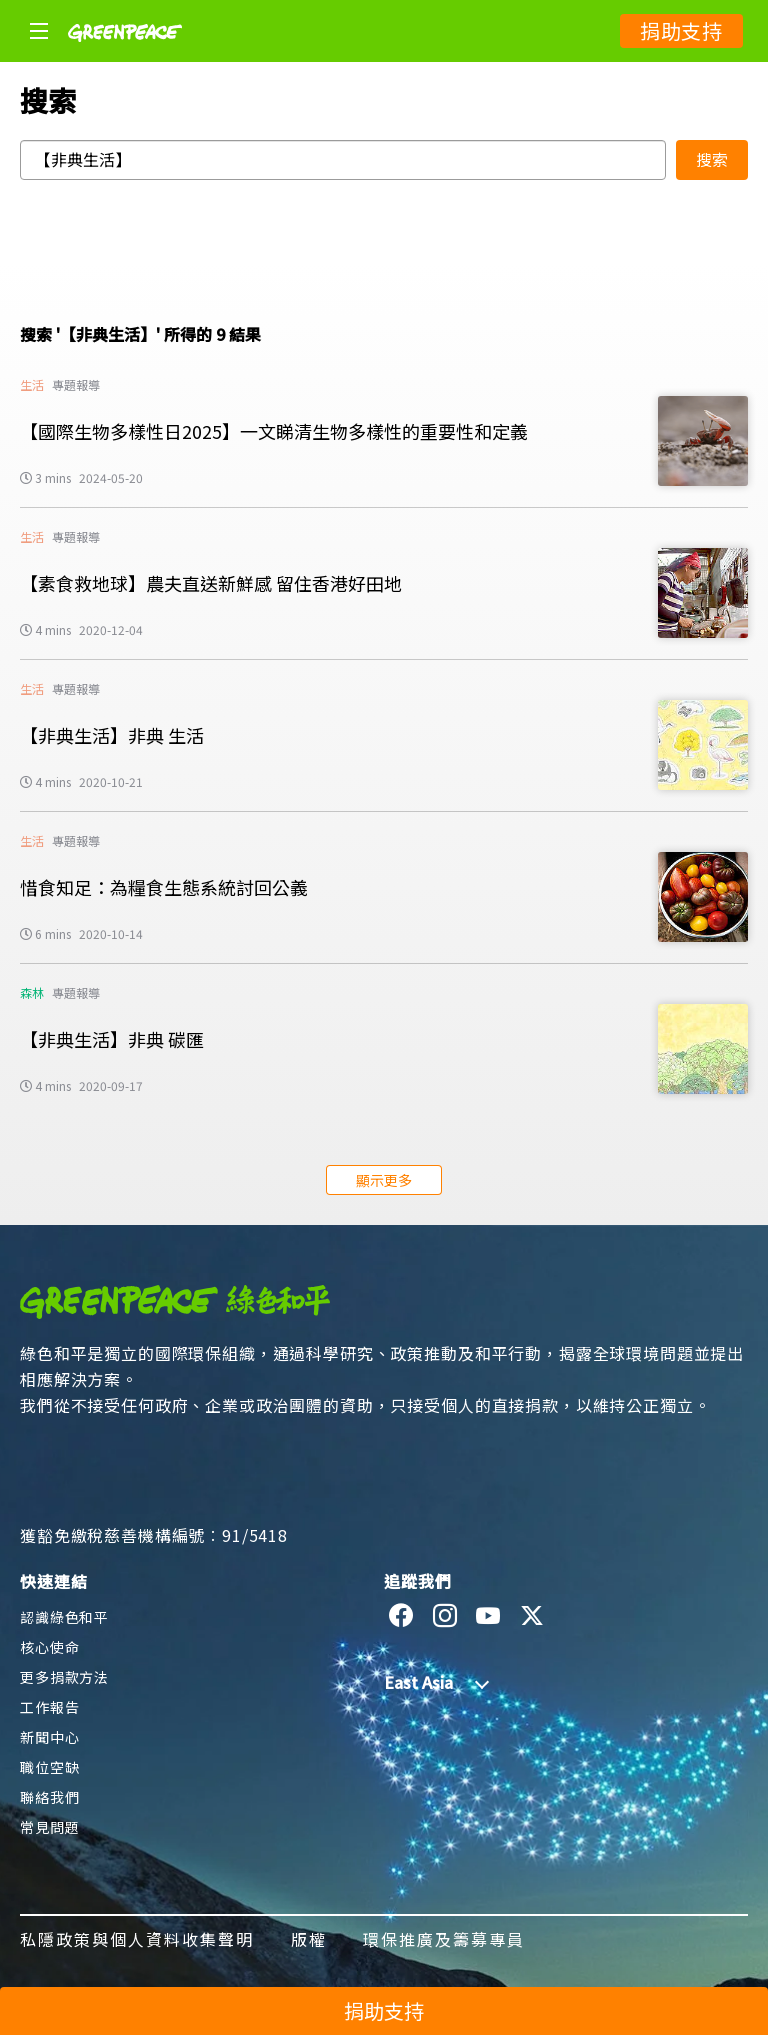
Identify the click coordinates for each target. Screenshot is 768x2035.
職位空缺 (49, 1767)
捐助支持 (681, 30)
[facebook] (401, 1616)
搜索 (712, 159)
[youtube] (488, 1616)
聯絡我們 (49, 1797)
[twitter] (532, 1616)
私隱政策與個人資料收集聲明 (137, 1939)
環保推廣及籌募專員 (444, 1939)
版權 (309, 1939)
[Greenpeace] (125, 55)
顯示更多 (384, 1180)
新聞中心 (49, 1737)
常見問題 (49, 1827)
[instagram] (445, 1616)
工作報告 (49, 1707)
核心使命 (49, 1647)
